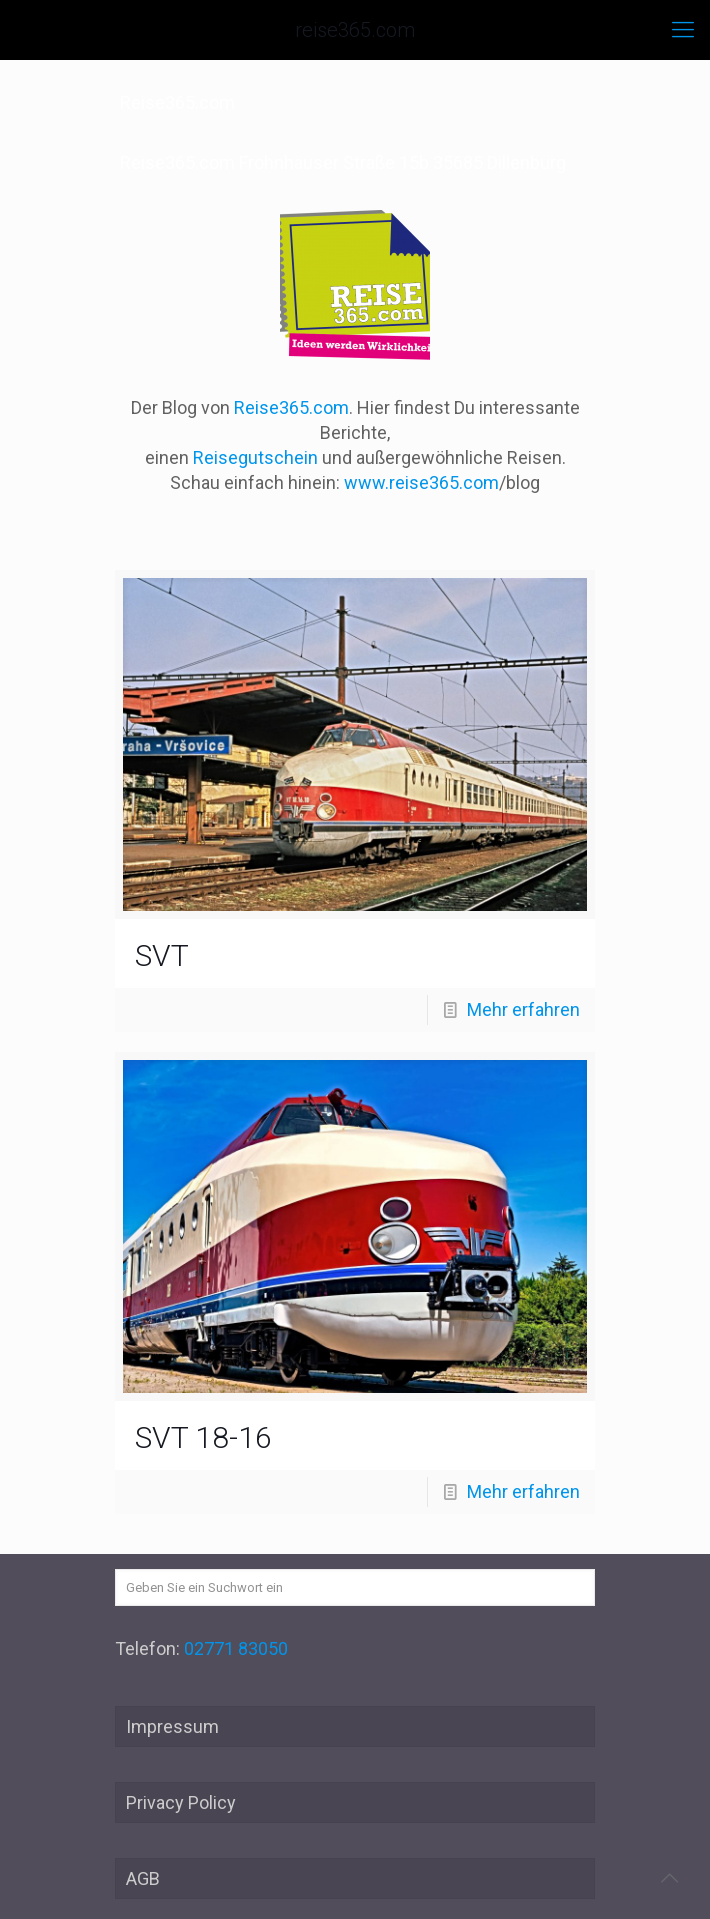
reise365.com (355, 30)
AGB (143, 1878)
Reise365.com (291, 407)
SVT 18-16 (203, 1437)
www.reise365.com (421, 482)
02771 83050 (236, 1648)
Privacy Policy (181, 1802)
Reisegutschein (255, 457)
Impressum (172, 1726)
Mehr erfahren (523, 1009)
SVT (162, 955)
